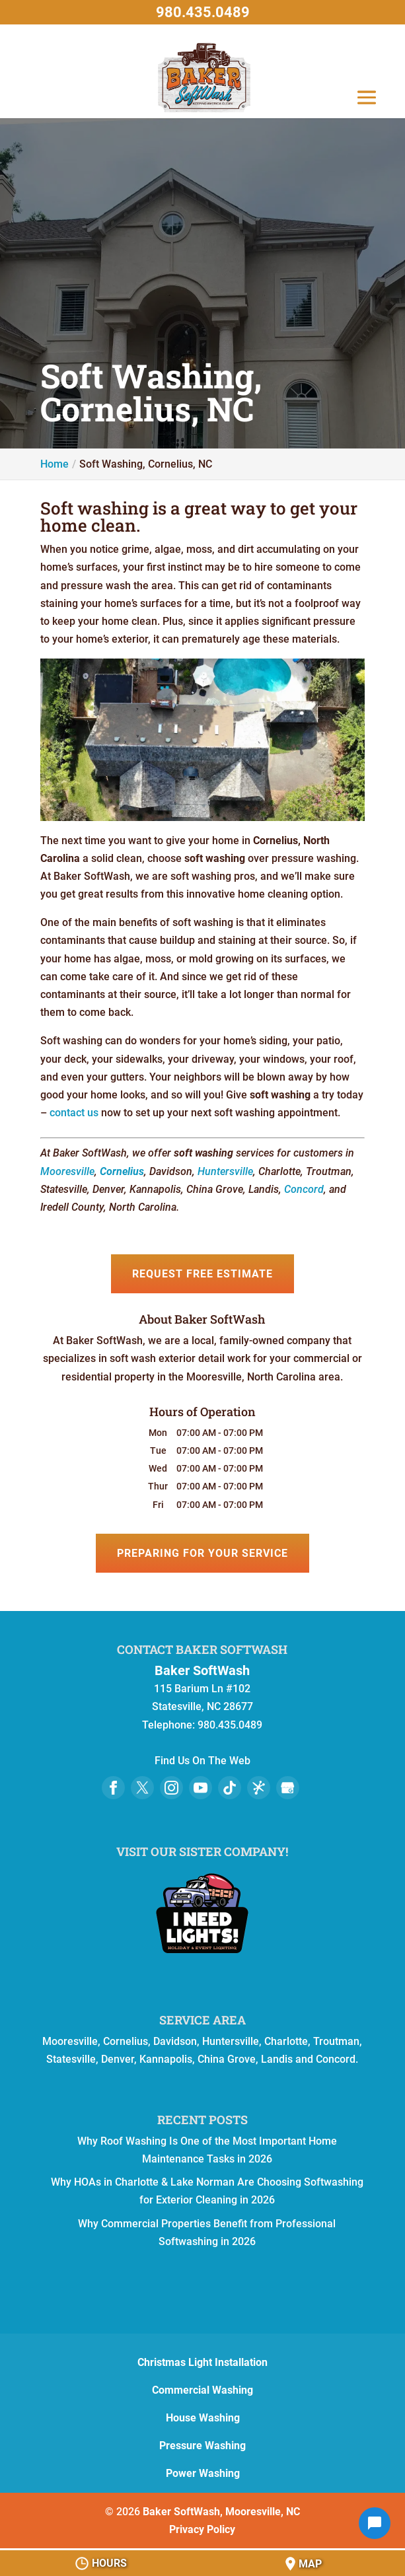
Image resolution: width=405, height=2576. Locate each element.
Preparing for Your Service (202, 1553)
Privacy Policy (202, 2529)
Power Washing (203, 2473)
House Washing (203, 2418)
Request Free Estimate (202, 1274)
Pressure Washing (202, 2445)
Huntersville (225, 1171)
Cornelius (122, 1171)
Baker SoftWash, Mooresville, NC (221, 2511)
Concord (304, 1189)
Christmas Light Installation (202, 2362)
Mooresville (67, 1171)
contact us (74, 1112)
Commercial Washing (202, 2390)
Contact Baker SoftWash (202, 1649)
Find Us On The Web (202, 1760)
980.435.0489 (203, 12)
